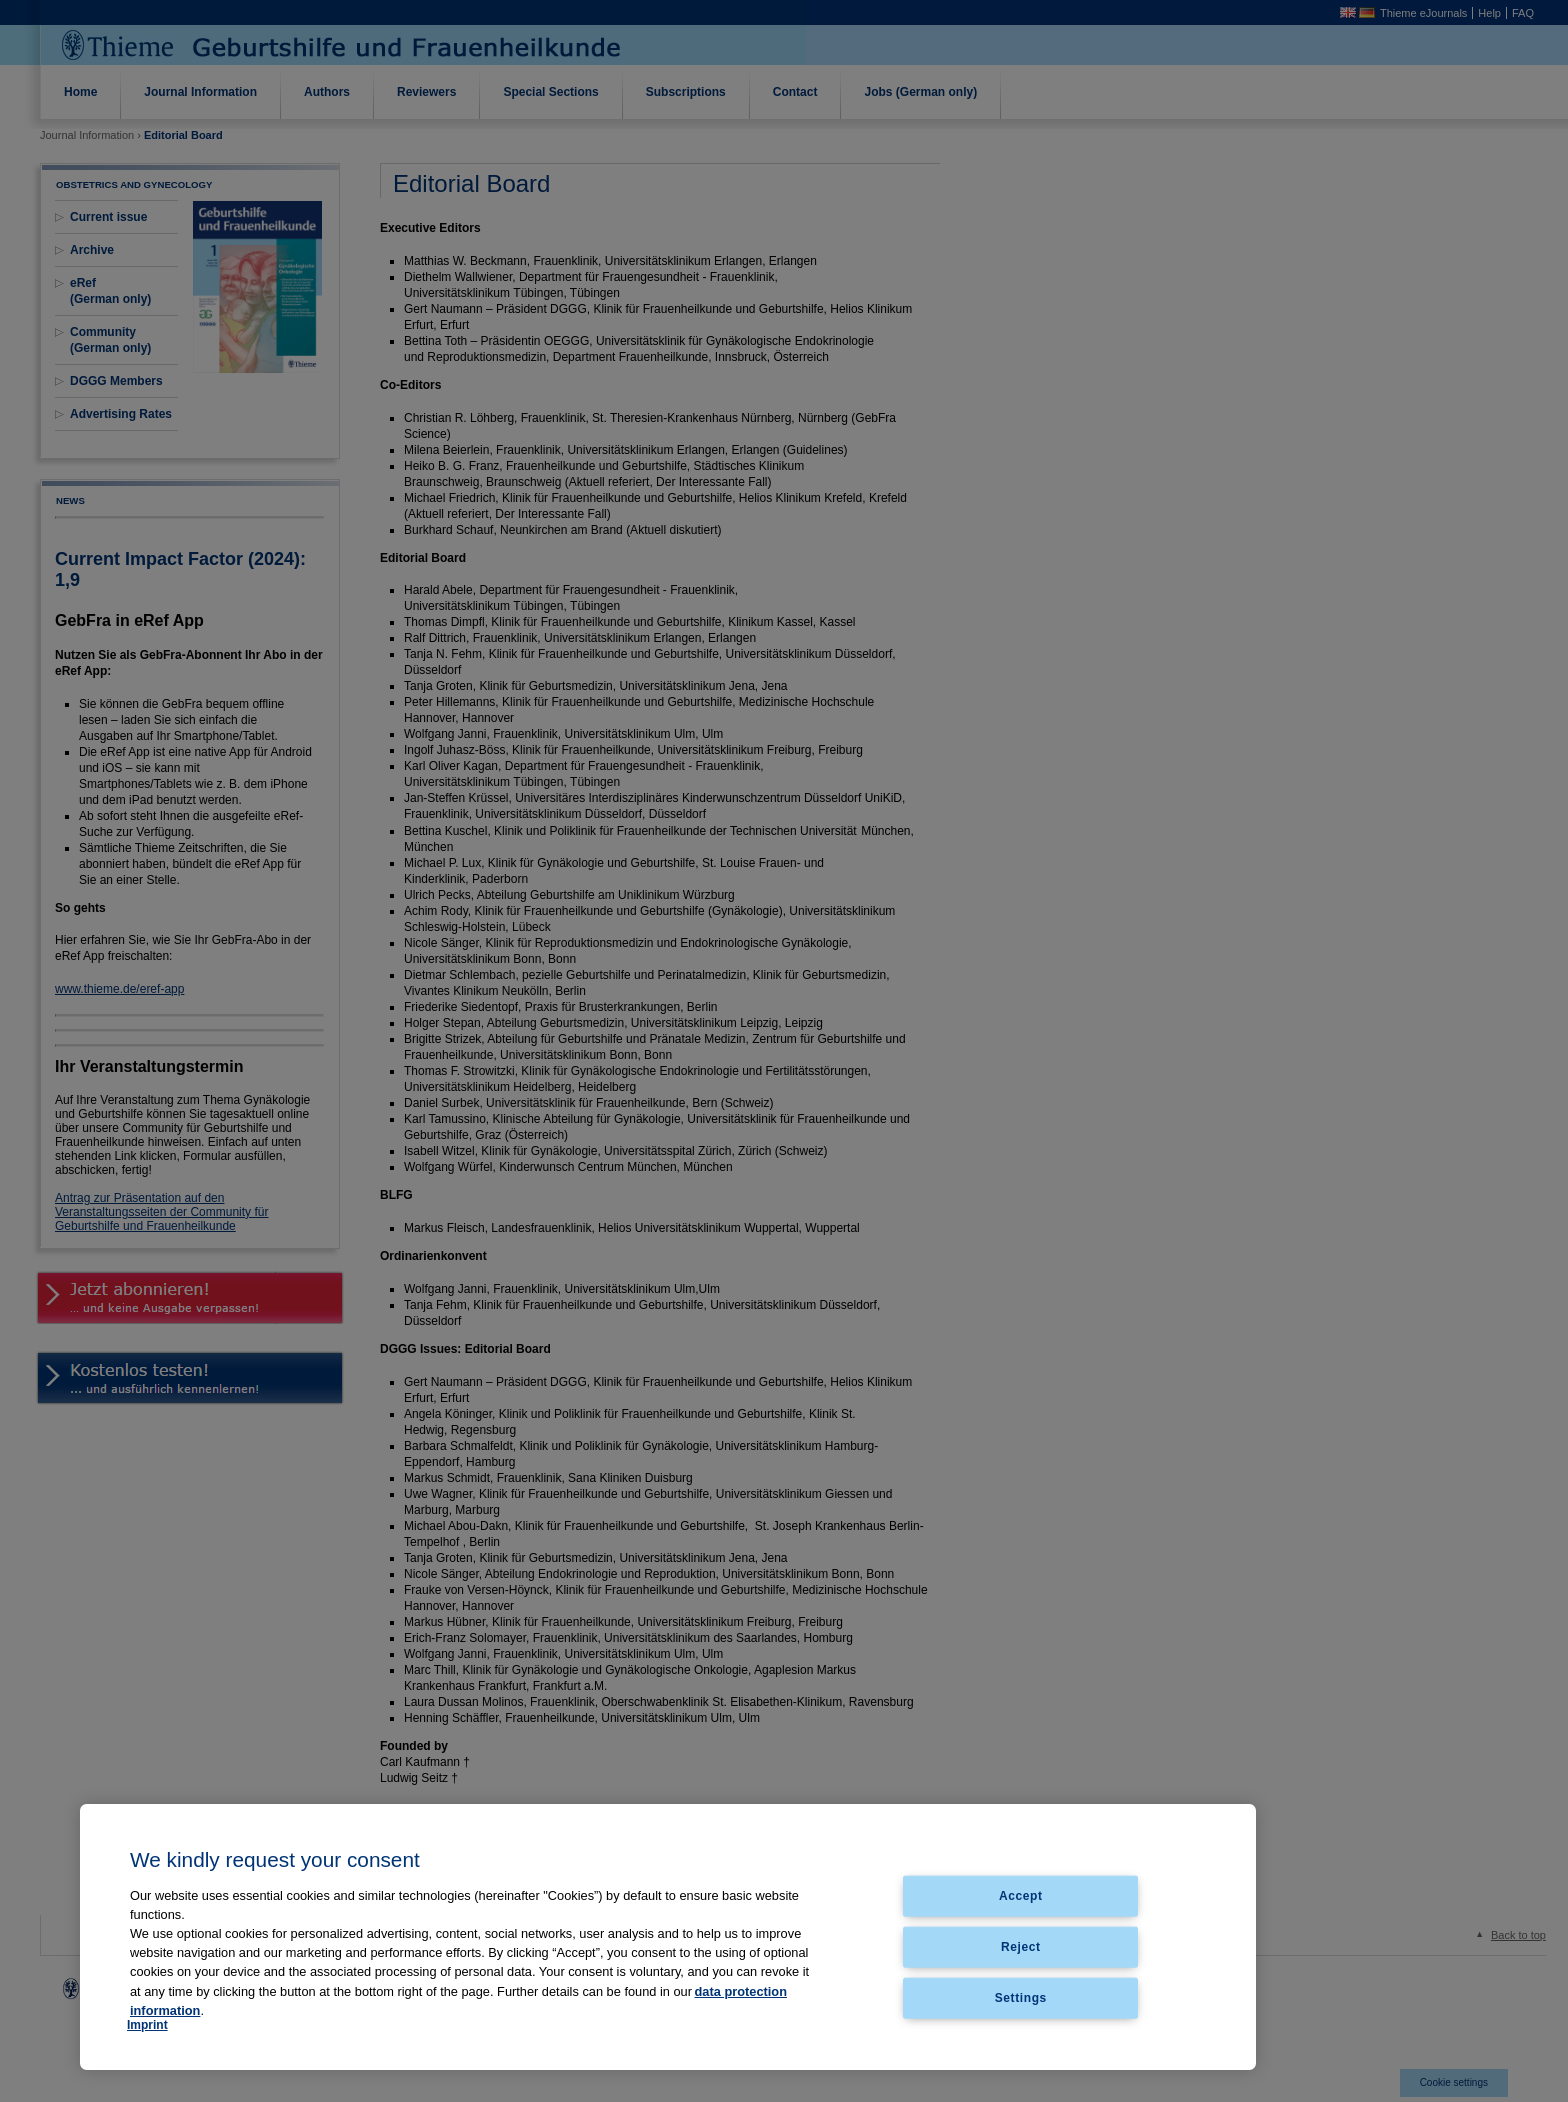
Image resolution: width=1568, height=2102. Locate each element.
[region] (668, 1937)
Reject (1021, 1946)
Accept (1021, 1896)
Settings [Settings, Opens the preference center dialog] (1021, 1997)
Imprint (147, 2025)
